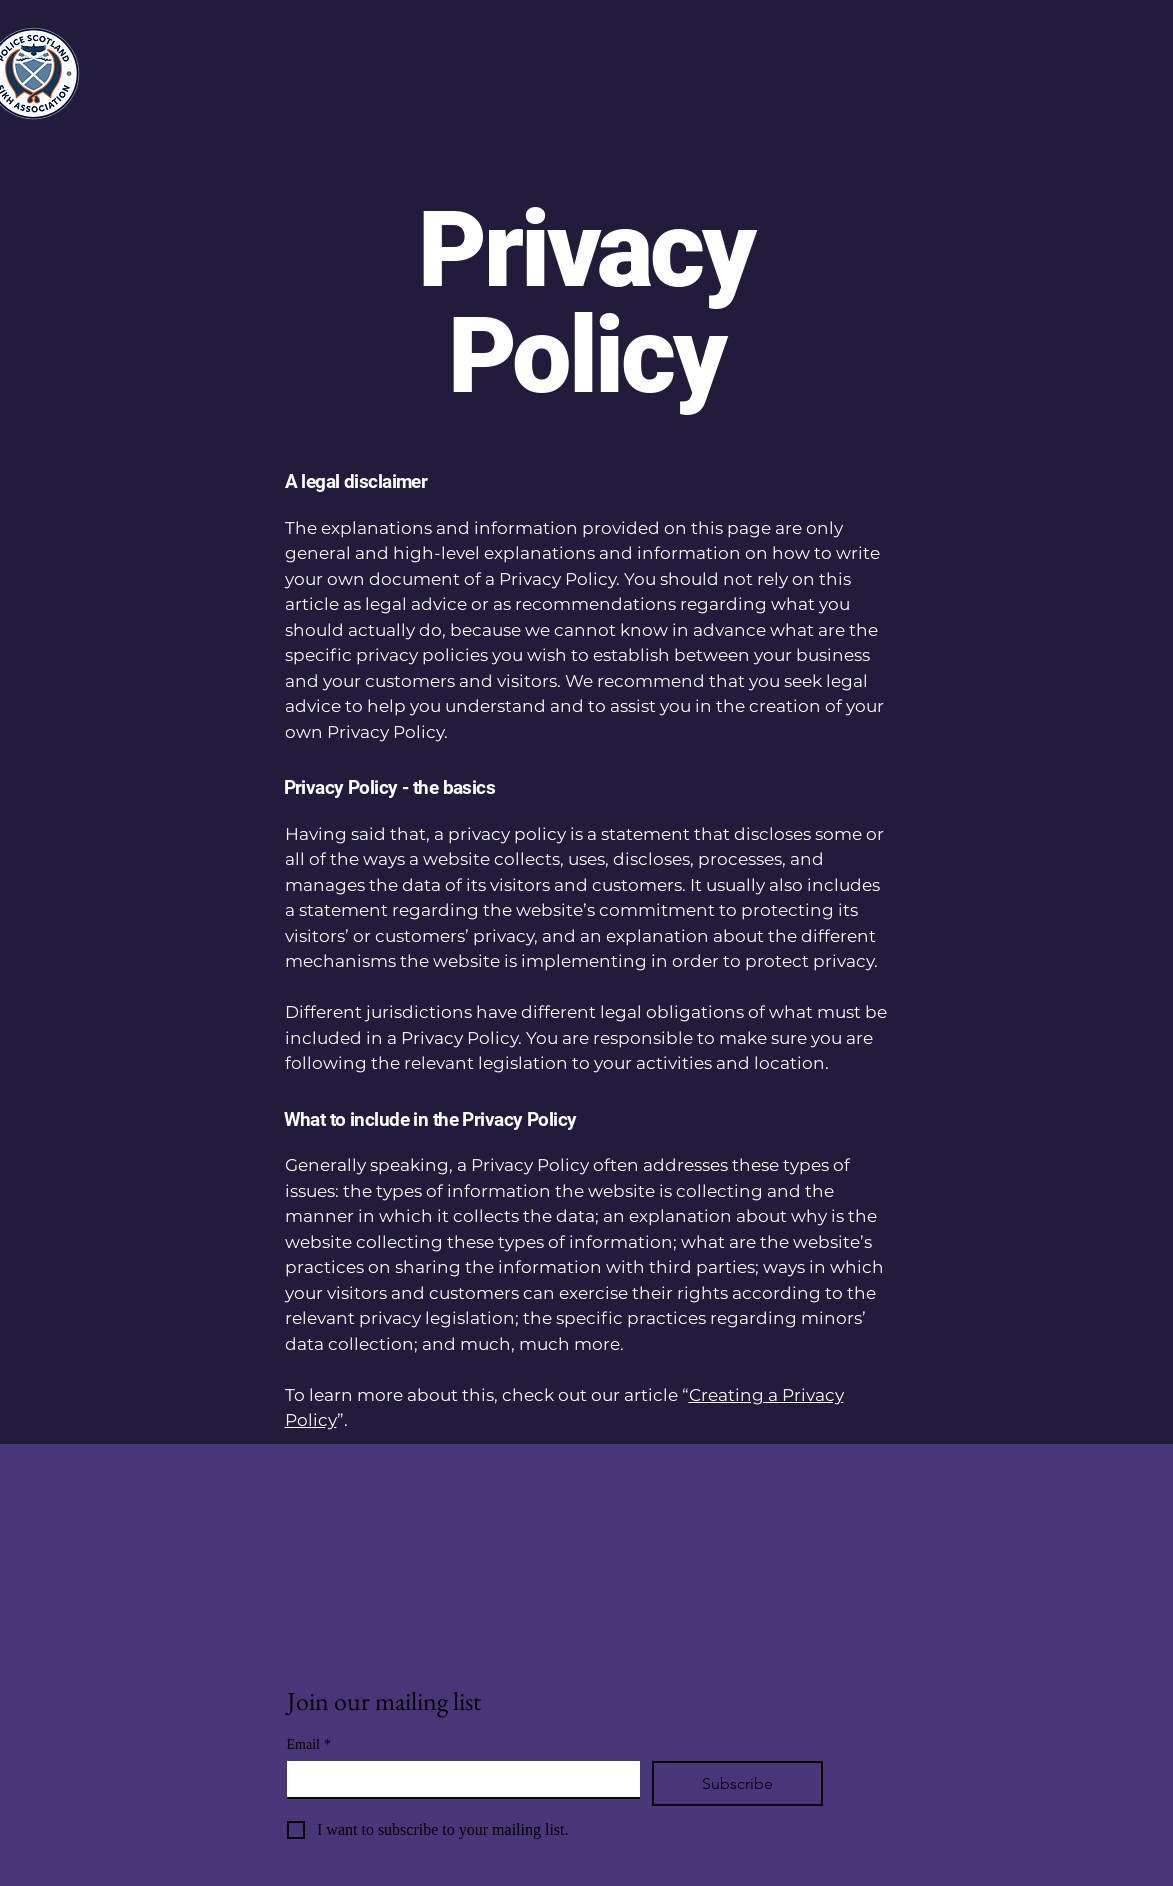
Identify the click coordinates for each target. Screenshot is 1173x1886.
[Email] (457, 1779)
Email (309, 1744)
